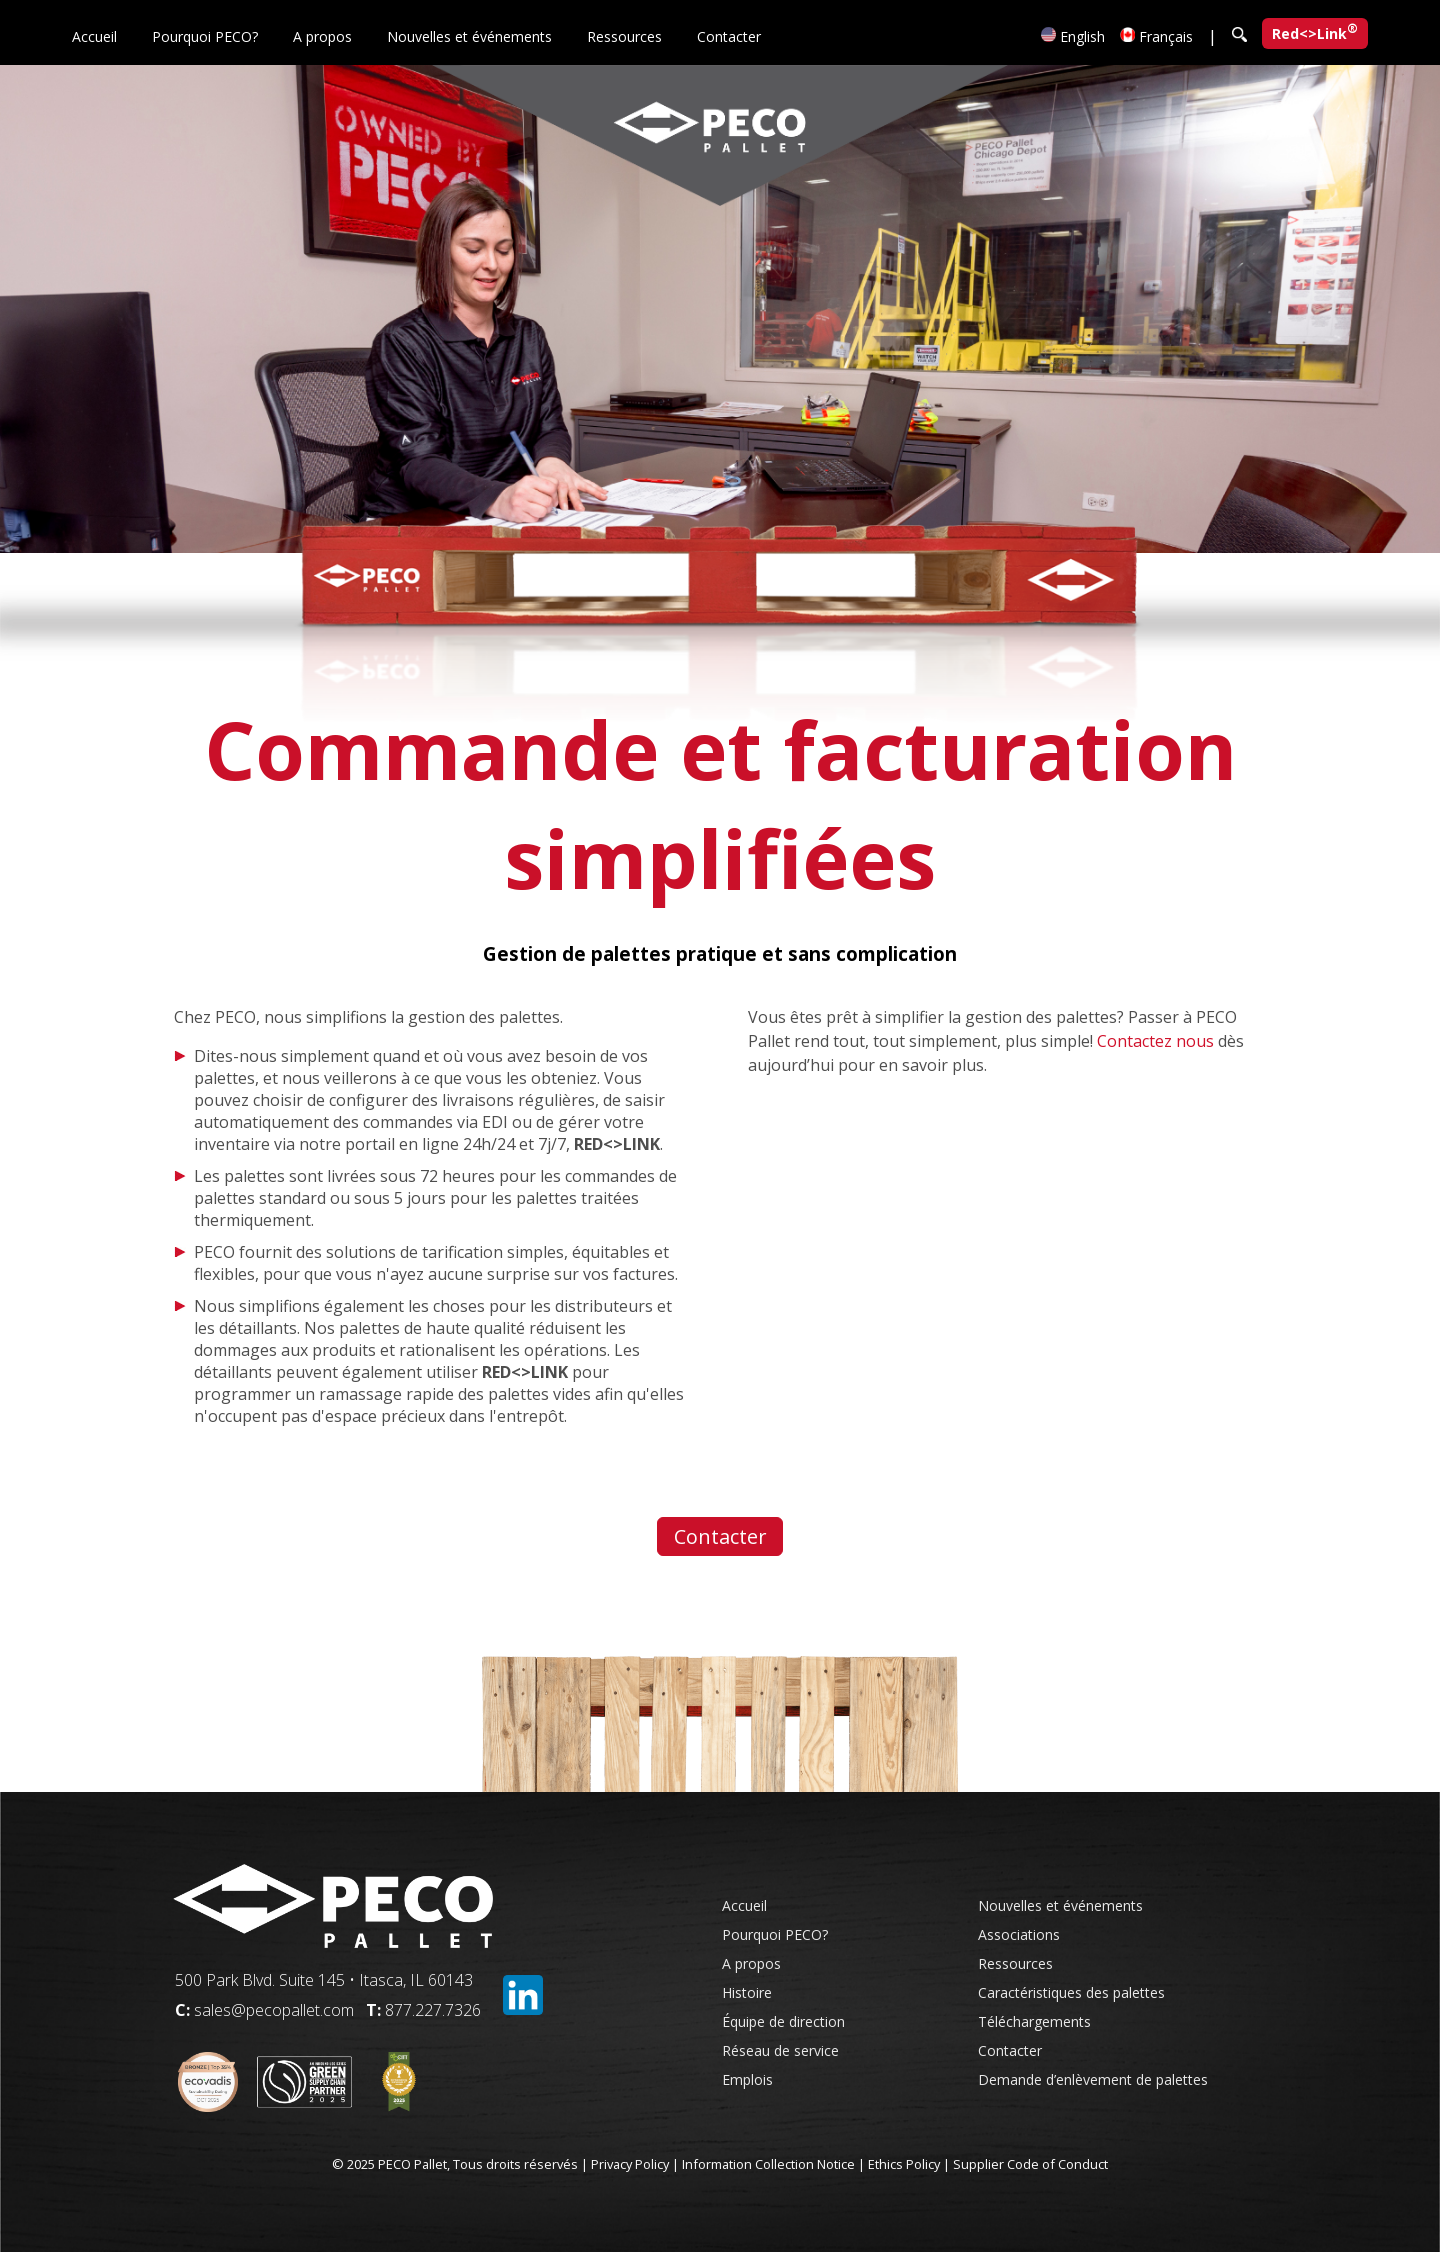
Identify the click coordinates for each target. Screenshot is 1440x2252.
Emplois (747, 2079)
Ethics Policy (904, 2164)
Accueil (94, 36)
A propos (322, 36)
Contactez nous (1155, 1041)
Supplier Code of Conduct (1030, 2164)
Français (1156, 36)
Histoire (747, 1992)
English (1073, 36)
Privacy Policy (630, 2164)
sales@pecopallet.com (274, 2010)
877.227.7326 (433, 2010)
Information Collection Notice (768, 2164)
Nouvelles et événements (469, 36)
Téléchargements (1034, 2021)
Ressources (624, 36)
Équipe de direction (783, 2021)
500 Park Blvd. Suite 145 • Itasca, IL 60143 (324, 1980)
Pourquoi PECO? (205, 36)
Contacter (729, 36)
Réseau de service (780, 2050)
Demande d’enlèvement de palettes (1093, 2079)
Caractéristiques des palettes (1071, 1992)
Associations (1019, 1934)
